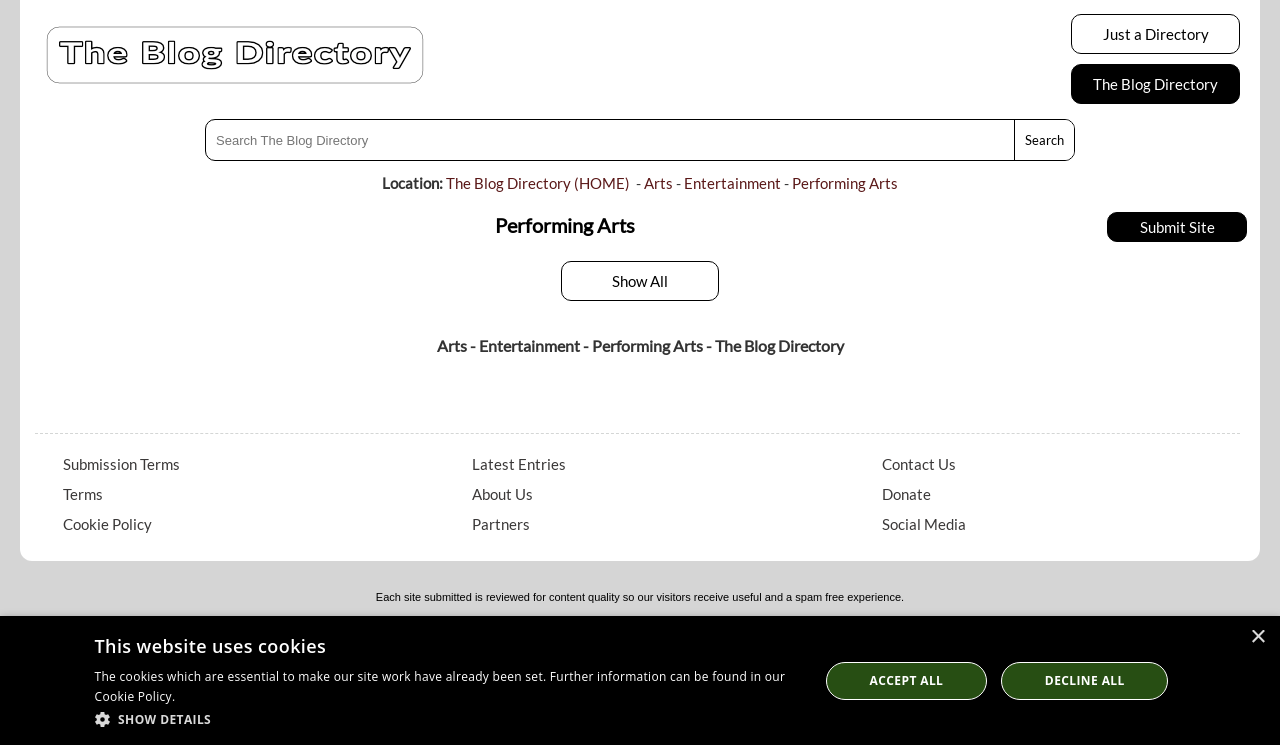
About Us (502, 494)
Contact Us (919, 464)
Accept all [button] (907, 680)
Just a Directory (1156, 34)
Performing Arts (845, 183)
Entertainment (732, 183)
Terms (83, 494)
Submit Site (1177, 227)
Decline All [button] (1085, 680)
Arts (658, 183)
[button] (446, 718)
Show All (640, 281)
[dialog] (640, 680)
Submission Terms (121, 464)
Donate (906, 494)
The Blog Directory (1155, 84)
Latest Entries (519, 464)
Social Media (924, 524)
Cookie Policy (107, 524)
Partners (501, 524)
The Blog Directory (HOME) (538, 183)
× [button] (1257, 637)
